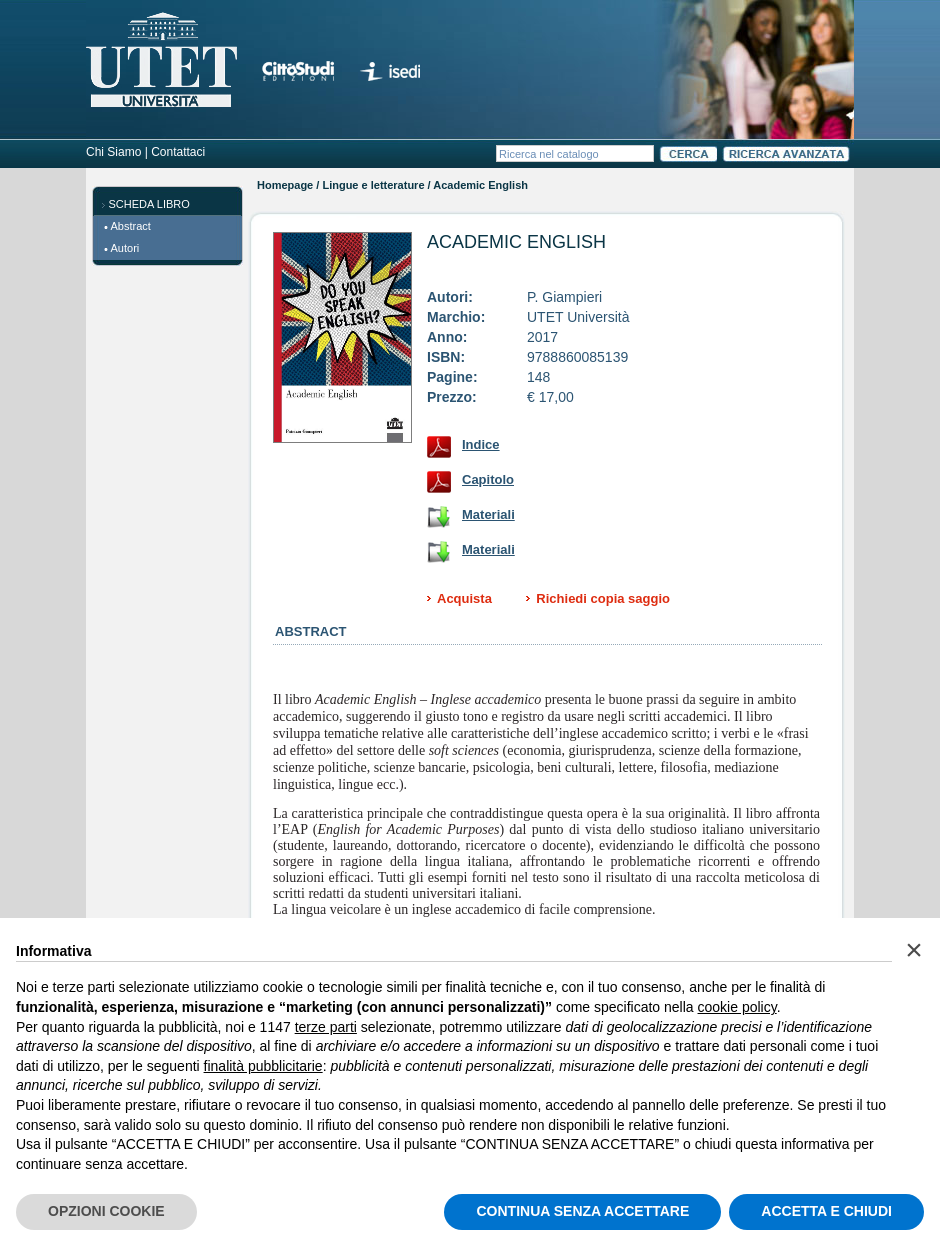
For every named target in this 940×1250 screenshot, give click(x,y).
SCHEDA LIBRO (149, 204)
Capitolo (488, 479)
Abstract (131, 226)
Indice (481, 444)
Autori (125, 248)
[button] (914, 950)
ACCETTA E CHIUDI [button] (826, 1211)
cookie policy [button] (737, 1007)
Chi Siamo (113, 152)
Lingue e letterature (373, 185)
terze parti (326, 1027)
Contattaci (178, 152)
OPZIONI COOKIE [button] (106, 1211)
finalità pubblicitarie (263, 1066)
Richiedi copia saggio (603, 598)
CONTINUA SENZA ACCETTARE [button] (582, 1211)
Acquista (464, 598)
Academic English (516, 242)
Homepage (285, 185)
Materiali (488, 514)
